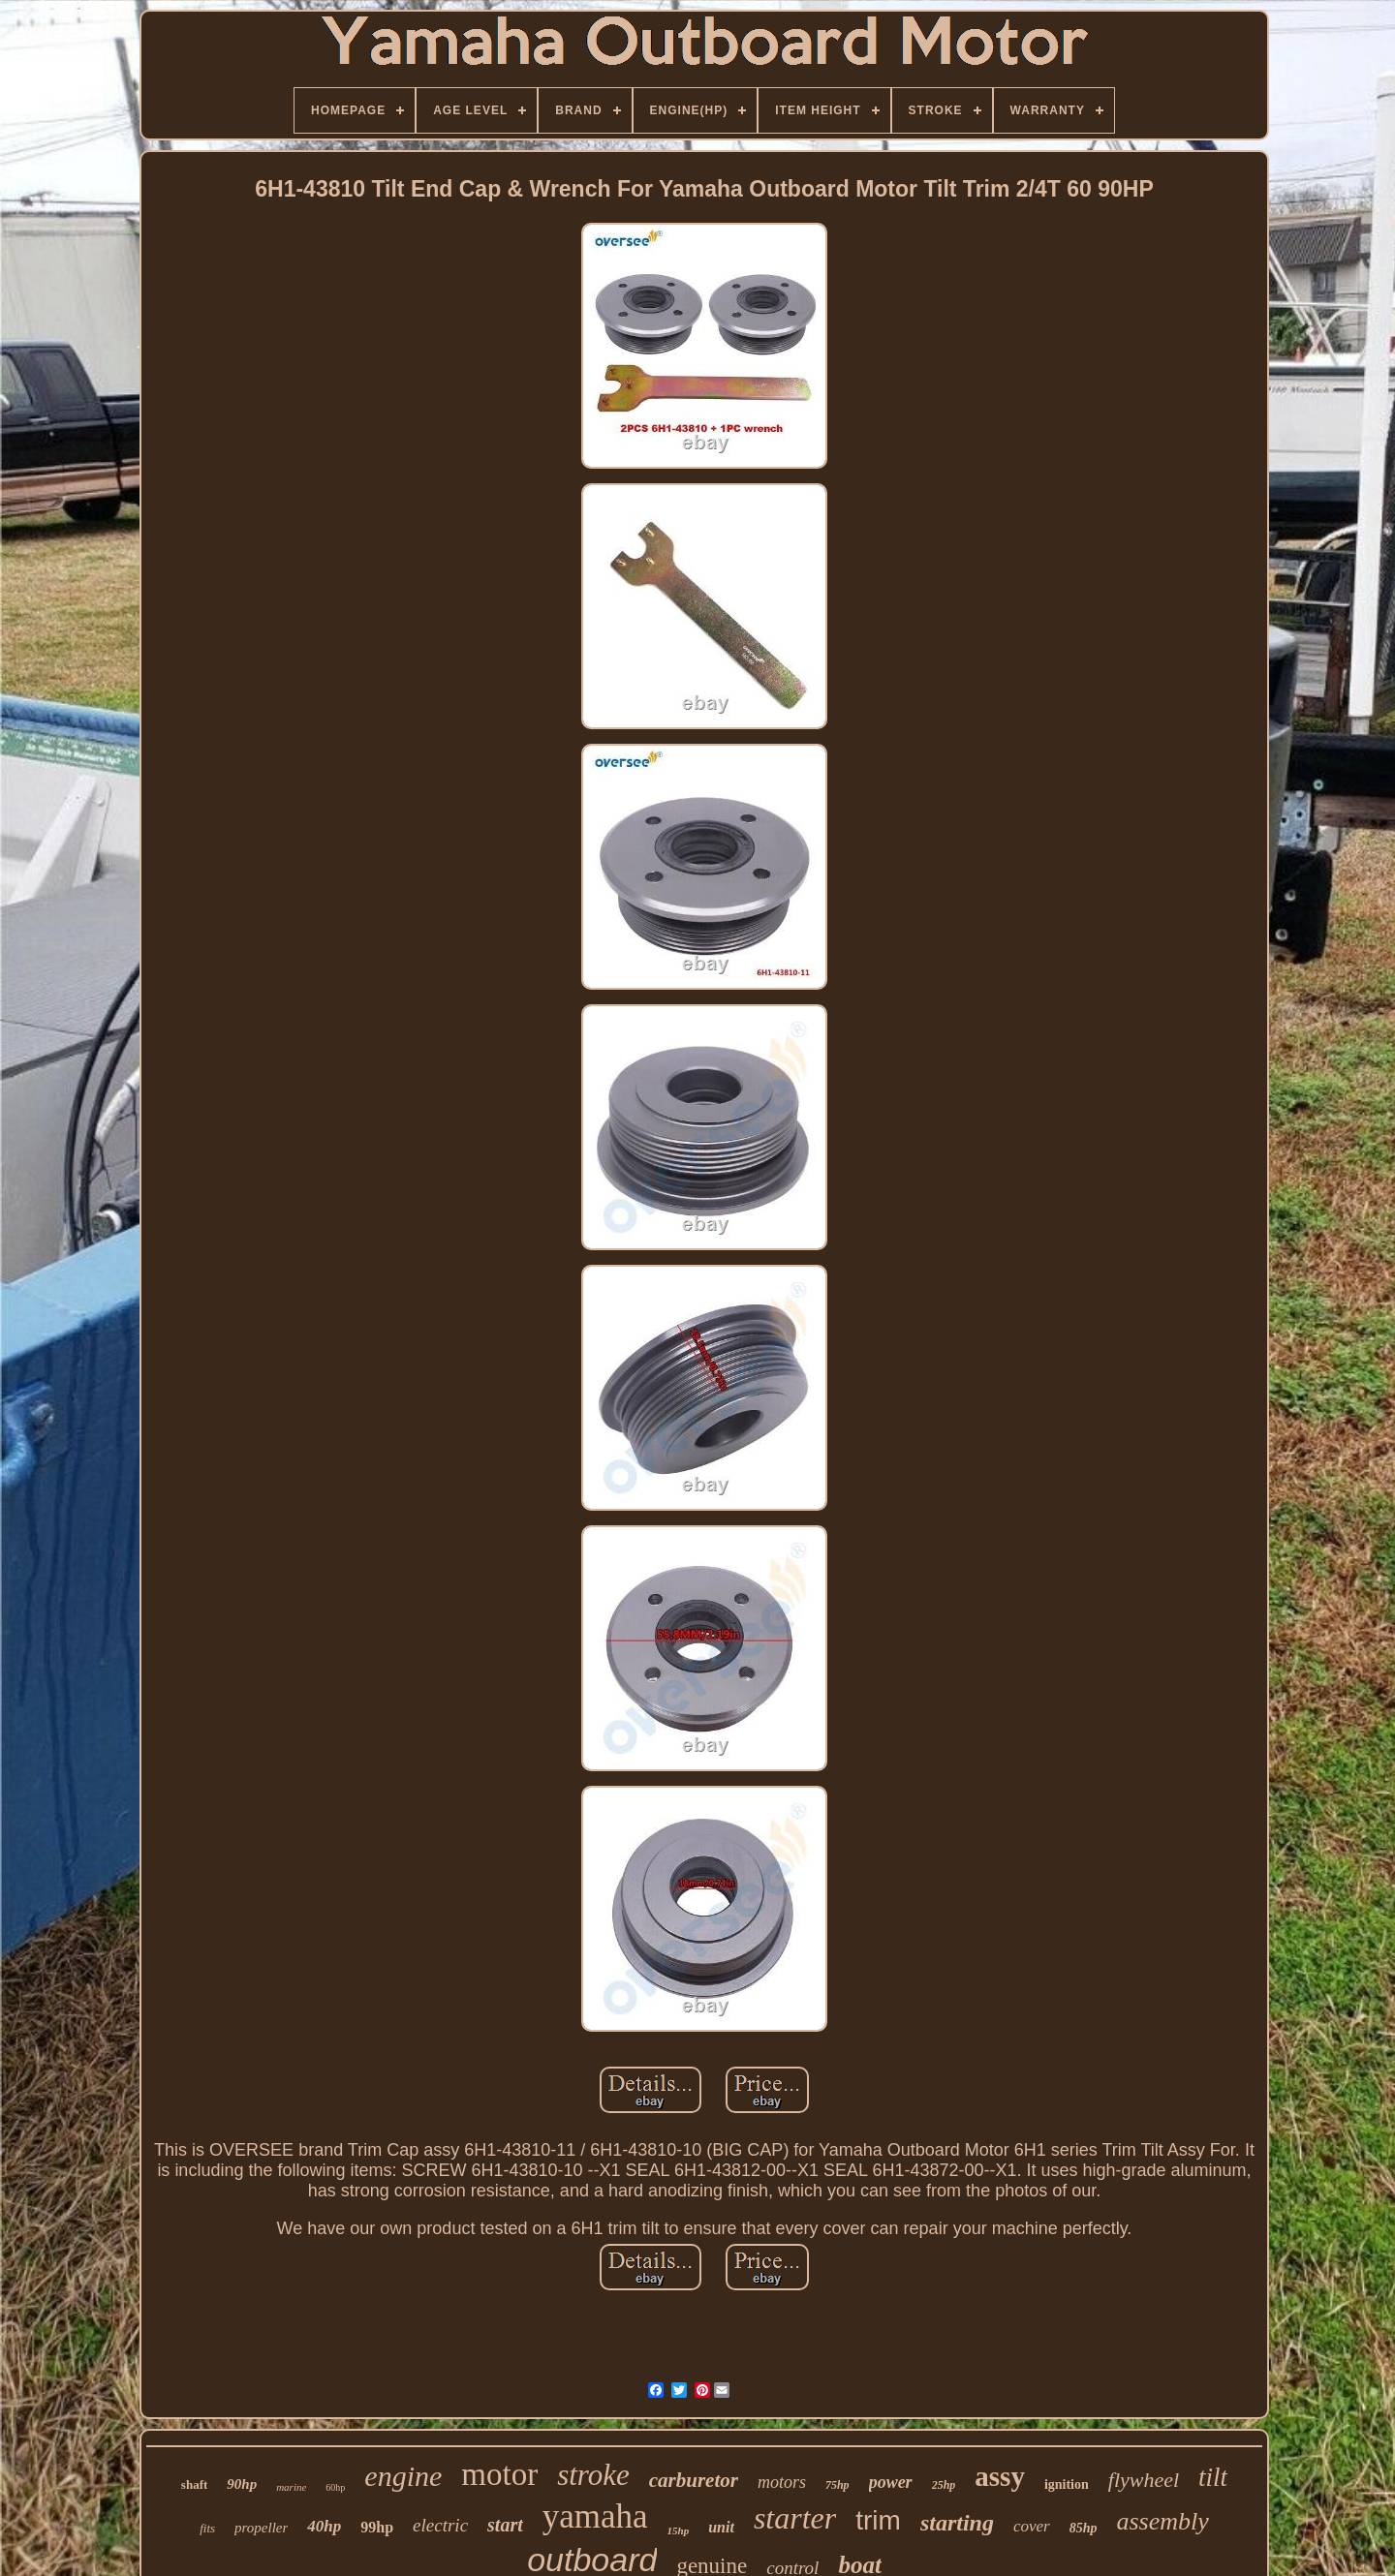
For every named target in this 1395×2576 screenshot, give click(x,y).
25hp (944, 2485)
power (891, 2482)
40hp (324, 2526)
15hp (678, 2530)
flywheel (1143, 2480)
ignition (1066, 2484)
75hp (837, 2485)
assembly (1163, 2521)
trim (878, 2520)
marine (291, 2487)
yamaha (595, 2516)
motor (499, 2474)
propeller (261, 2527)
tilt (1212, 2477)
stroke (593, 2475)
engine (403, 2476)
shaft (194, 2484)
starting (957, 2522)
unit (721, 2527)
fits (207, 2528)
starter (795, 2517)
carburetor (693, 2480)
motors (782, 2482)
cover (1031, 2526)
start (505, 2524)
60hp (335, 2487)
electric (440, 2525)
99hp (376, 2527)
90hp (242, 2484)
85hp (1084, 2528)
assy (1000, 2476)
